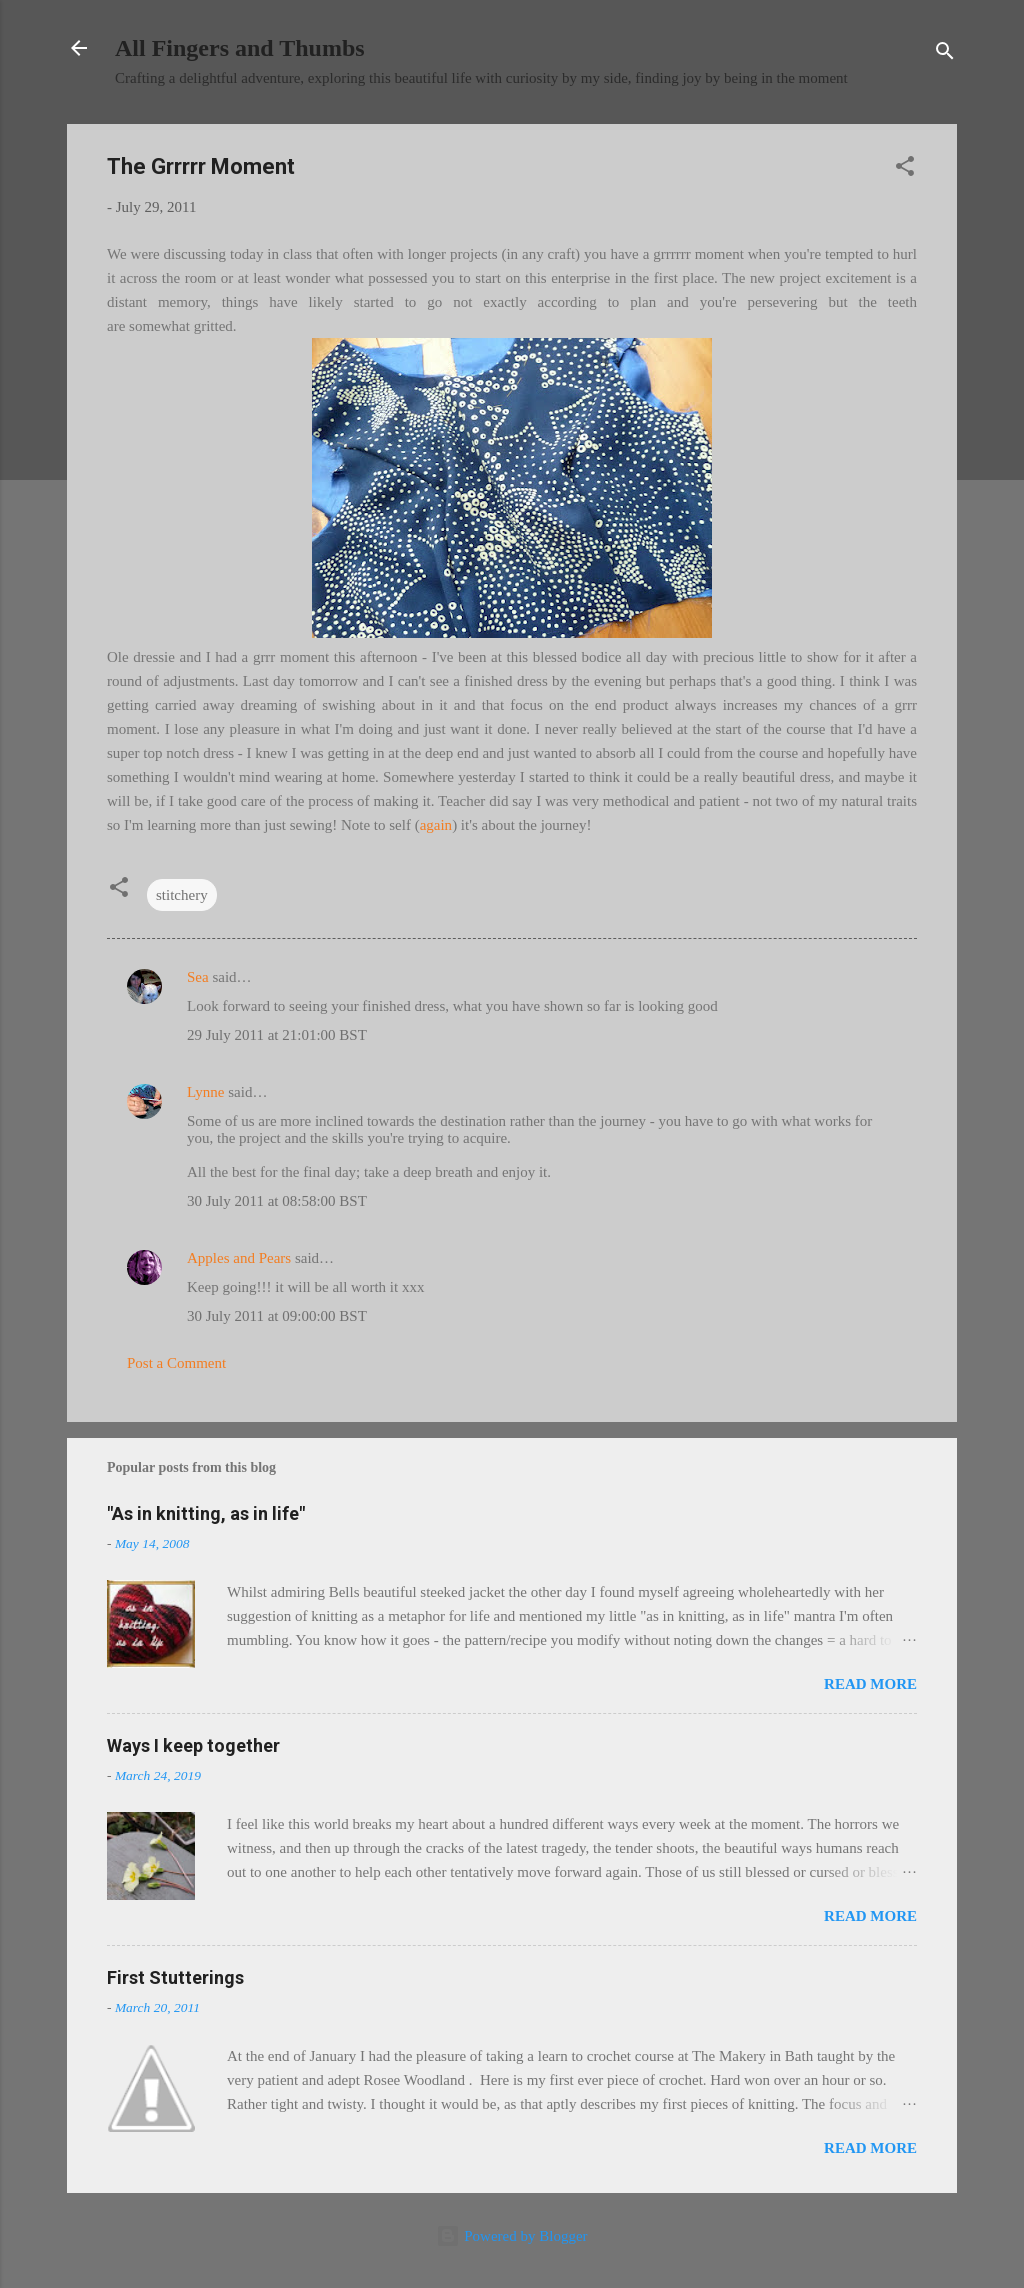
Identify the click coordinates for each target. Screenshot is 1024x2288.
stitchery (182, 895)
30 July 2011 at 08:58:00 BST (277, 1201)
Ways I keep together (193, 1745)
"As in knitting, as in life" (206, 1513)
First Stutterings (175, 1977)
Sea (198, 977)
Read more (870, 1684)
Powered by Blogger (511, 2236)
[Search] (945, 54)
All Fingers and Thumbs (240, 48)
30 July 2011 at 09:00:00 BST (277, 1316)
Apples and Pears (239, 1258)
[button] (905, 169)
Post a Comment (176, 1363)
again (436, 825)
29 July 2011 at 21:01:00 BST (277, 1035)
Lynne (206, 1092)
